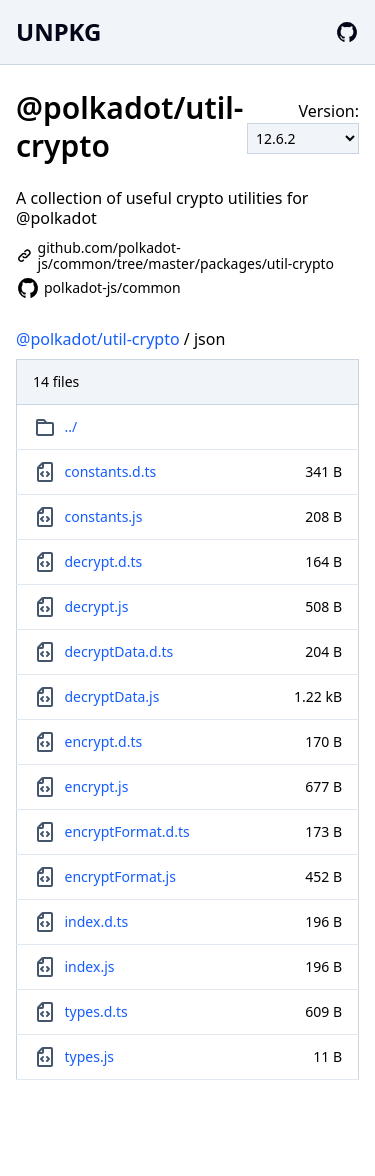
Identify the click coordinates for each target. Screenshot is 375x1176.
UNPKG (58, 31)
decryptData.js (112, 696)
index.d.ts (97, 921)
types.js (89, 1056)
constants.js (104, 516)
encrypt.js (97, 786)
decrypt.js (97, 606)
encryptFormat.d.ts (127, 831)
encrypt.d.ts (104, 741)
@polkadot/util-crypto (98, 339)
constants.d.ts (111, 471)
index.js (90, 966)
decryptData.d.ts (119, 651)
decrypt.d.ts (104, 561)
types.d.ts (96, 1011)
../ (71, 426)
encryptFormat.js (120, 876)
